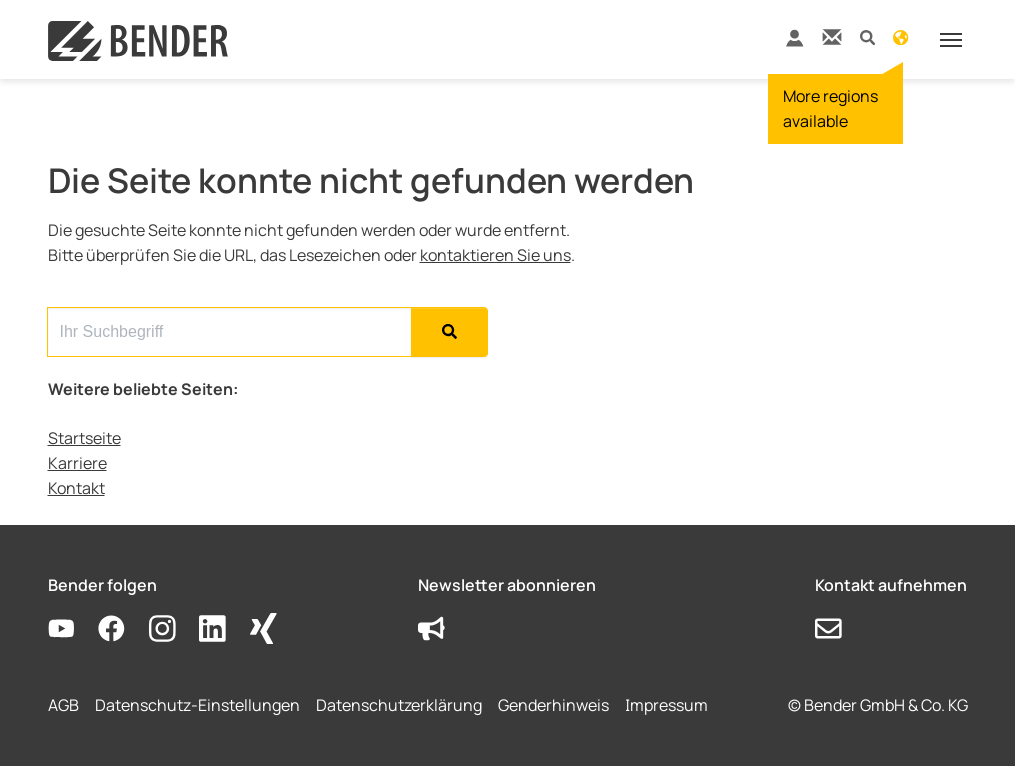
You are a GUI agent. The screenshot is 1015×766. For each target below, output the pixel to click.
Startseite (84, 438)
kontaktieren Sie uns (495, 255)
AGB (63, 705)
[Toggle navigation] (951, 40)
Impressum (666, 705)
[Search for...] (229, 331)
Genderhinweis (553, 705)
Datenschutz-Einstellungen (197, 705)
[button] (867, 36)
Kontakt (76, 488)
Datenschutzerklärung (399, 705)
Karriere (77, 463)
